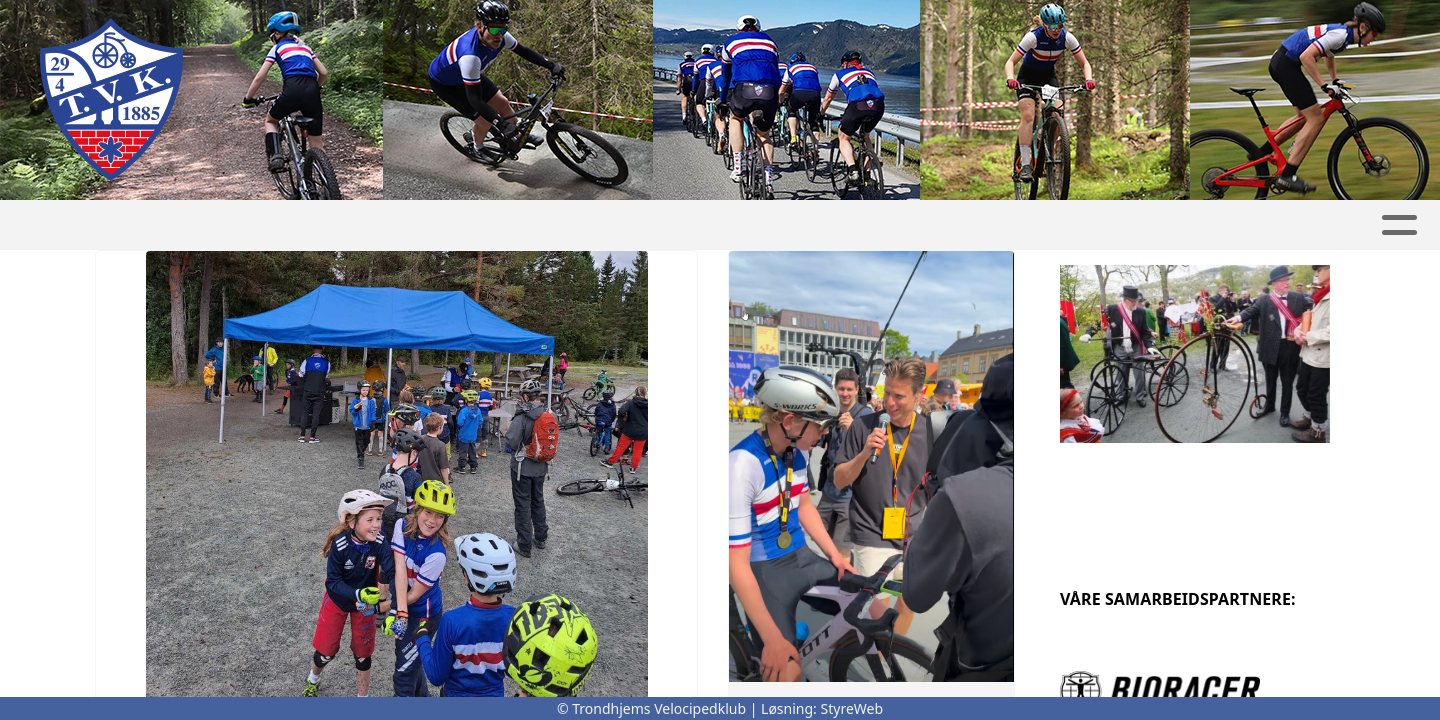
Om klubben (418, 225)
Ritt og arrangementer (623, 225)
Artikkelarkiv (1060, 225)
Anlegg (929, 225)
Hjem (156, 225)
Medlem (811, 225)
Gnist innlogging (1226, 225)
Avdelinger (266, 225)
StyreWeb (852, 708)
